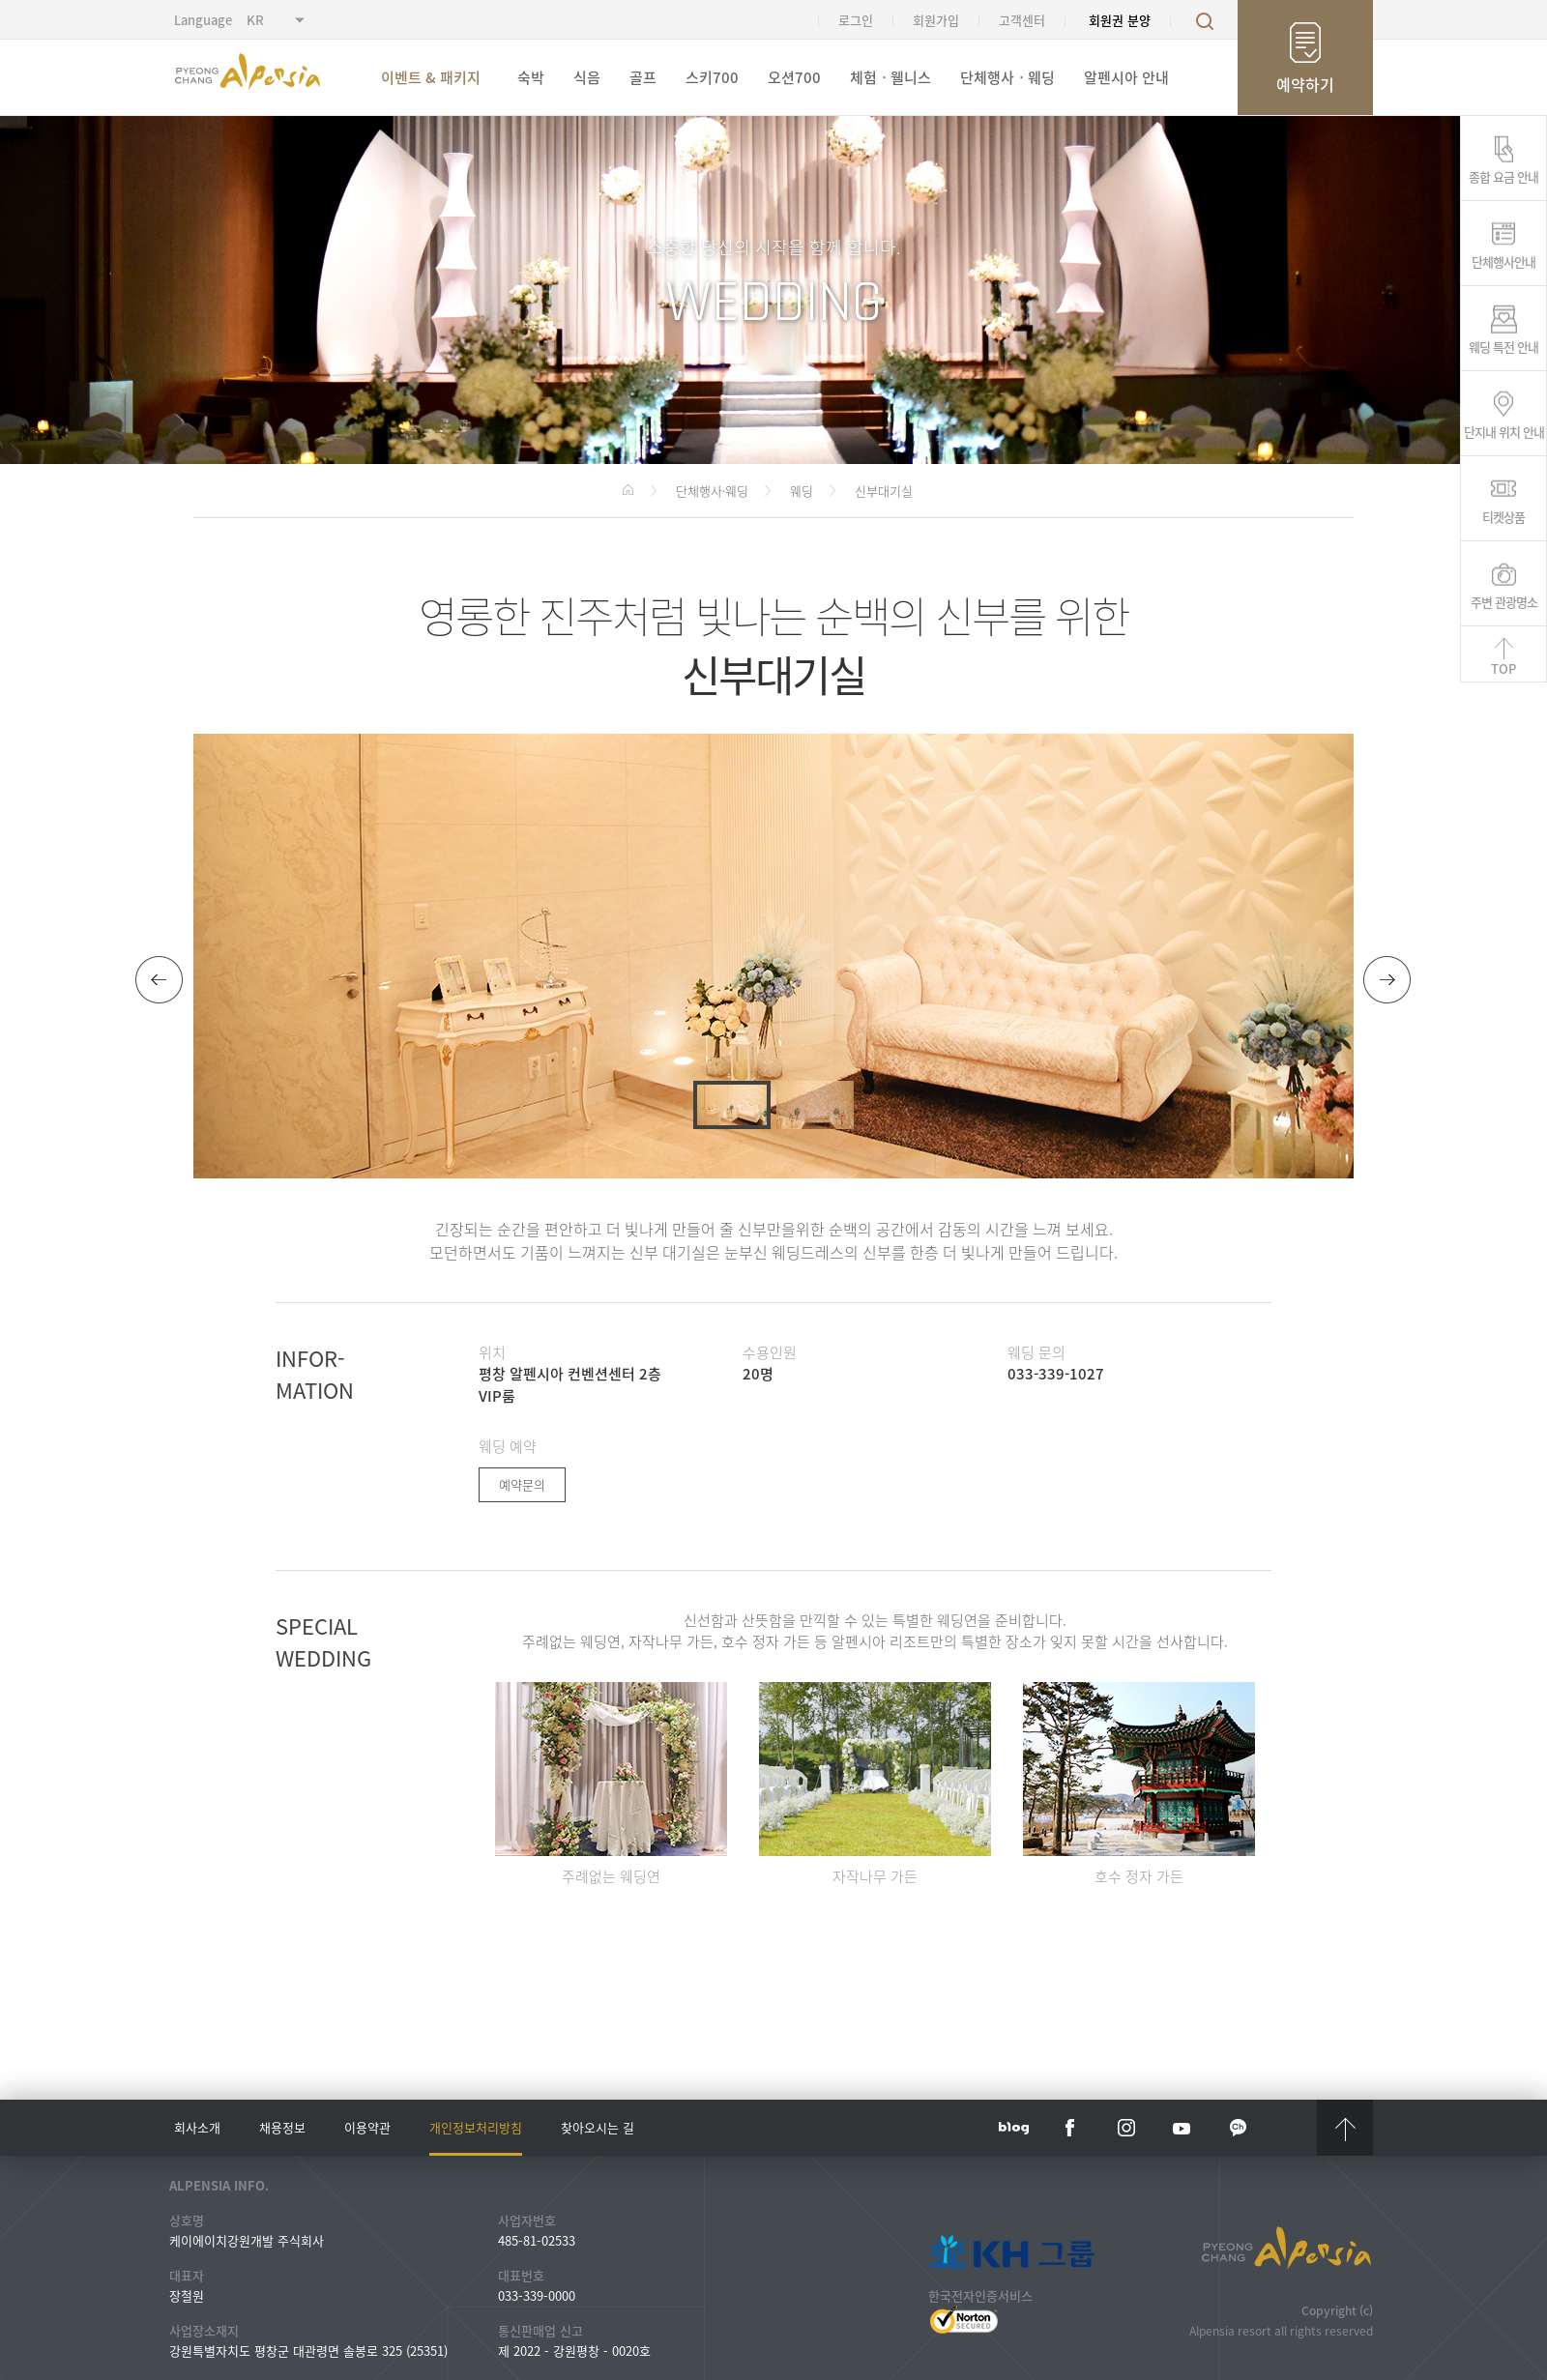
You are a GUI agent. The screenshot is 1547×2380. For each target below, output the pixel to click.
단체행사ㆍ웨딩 (1007, 77)
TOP (1503, 668)
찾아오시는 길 (597, 2127)
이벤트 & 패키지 (431, 77)
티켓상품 (1503, 515)
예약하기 (1305, 84)
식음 (586, 77)
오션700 (794, 77)
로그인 (855, 20)
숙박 (530, 77)
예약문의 (522, 1484)
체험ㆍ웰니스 (890, 77)
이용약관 (367, 2127)
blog (1014, 2127)
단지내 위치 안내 (1504, 430)
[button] (159, 980)
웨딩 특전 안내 (1503, 345)
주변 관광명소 (1504, 600)
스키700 (712, 77)
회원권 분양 (1120, 20)
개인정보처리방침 (475, 2127)
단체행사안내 (1503, 260)
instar (1126, 2127)
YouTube (1182, 2127)
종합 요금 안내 (1503, 175)
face (1070, 2127)
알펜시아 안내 (1126, 77)
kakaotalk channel (1238, 2127)
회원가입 (936, 20)
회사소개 (197, 2127)
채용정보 (282, 2127)
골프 (643, 77)
